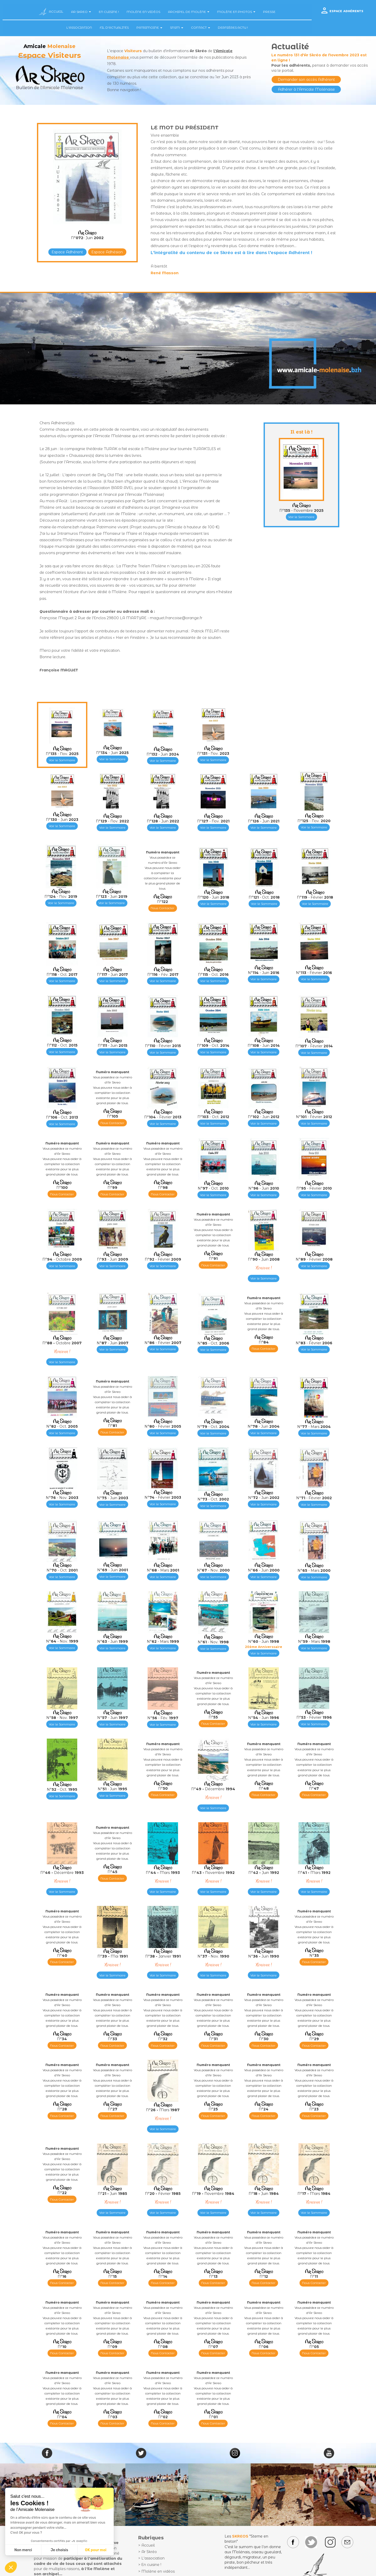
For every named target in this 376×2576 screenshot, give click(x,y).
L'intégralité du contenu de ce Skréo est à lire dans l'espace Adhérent (230, 252)
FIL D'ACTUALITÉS (114, 27)
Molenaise (118, 57)
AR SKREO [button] (81, 12)
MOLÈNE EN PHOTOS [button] (236, 12)
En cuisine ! (151, 2564)
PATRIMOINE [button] (149, 27)
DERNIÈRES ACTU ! (233, 27)
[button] (11, 2567)
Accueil (148, 2545)
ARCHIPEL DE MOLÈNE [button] (188, 12)
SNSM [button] (176, 27)
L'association (153, 2558)
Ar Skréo (149, 2551)
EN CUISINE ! (109, 12)
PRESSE (269, 12)
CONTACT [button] (200, 27)
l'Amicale (223, 51)
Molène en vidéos (158, 2571)
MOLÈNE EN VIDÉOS (143, 12)
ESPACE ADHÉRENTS (346, 11)
